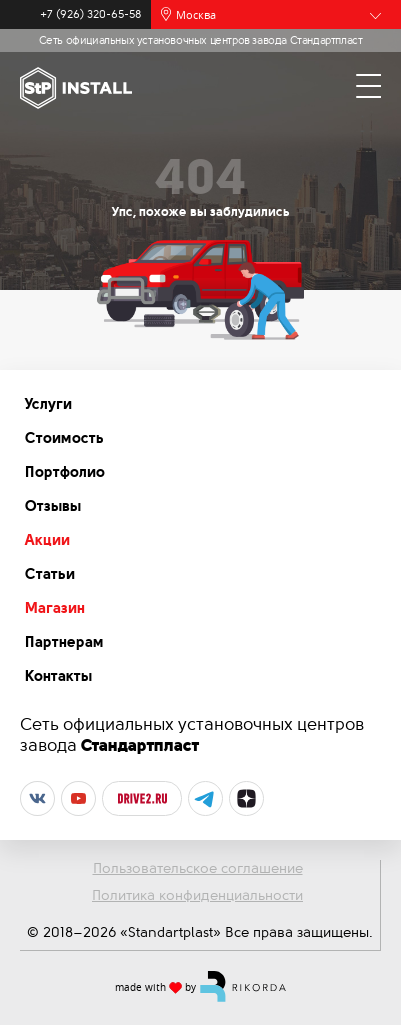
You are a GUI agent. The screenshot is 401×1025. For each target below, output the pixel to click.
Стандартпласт (140, 745)
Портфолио (65, 472)
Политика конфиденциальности (197, 895)
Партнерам (64, 642)
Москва (196, 14)
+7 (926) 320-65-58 (90, 14)
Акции (47, 540)
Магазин (55, 608)
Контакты (58, 676)
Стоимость (64, 438)
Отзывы (53, 506)
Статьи (50, 574)
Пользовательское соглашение (198, 868)
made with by (201, 986)
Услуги (48, 404)
